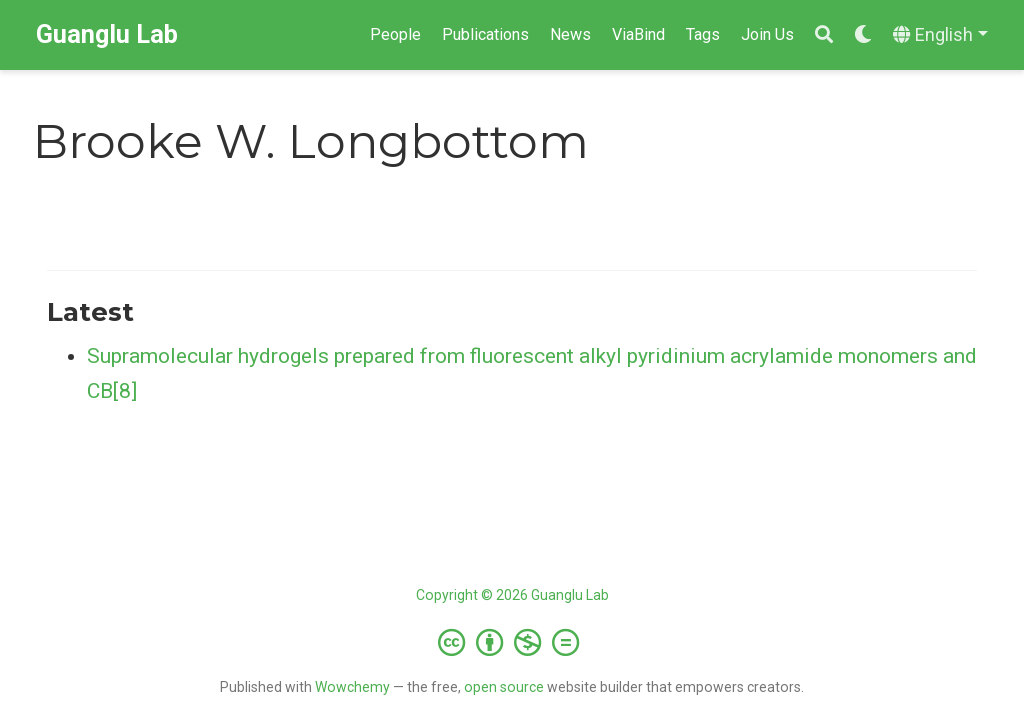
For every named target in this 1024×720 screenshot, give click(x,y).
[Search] (824, 35)
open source (504, 687)
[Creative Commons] (512, 642)
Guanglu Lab (107, 34)
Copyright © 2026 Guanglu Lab (512, 595)
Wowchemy (352, 687)
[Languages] (940, 35)
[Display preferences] (863, 35)
